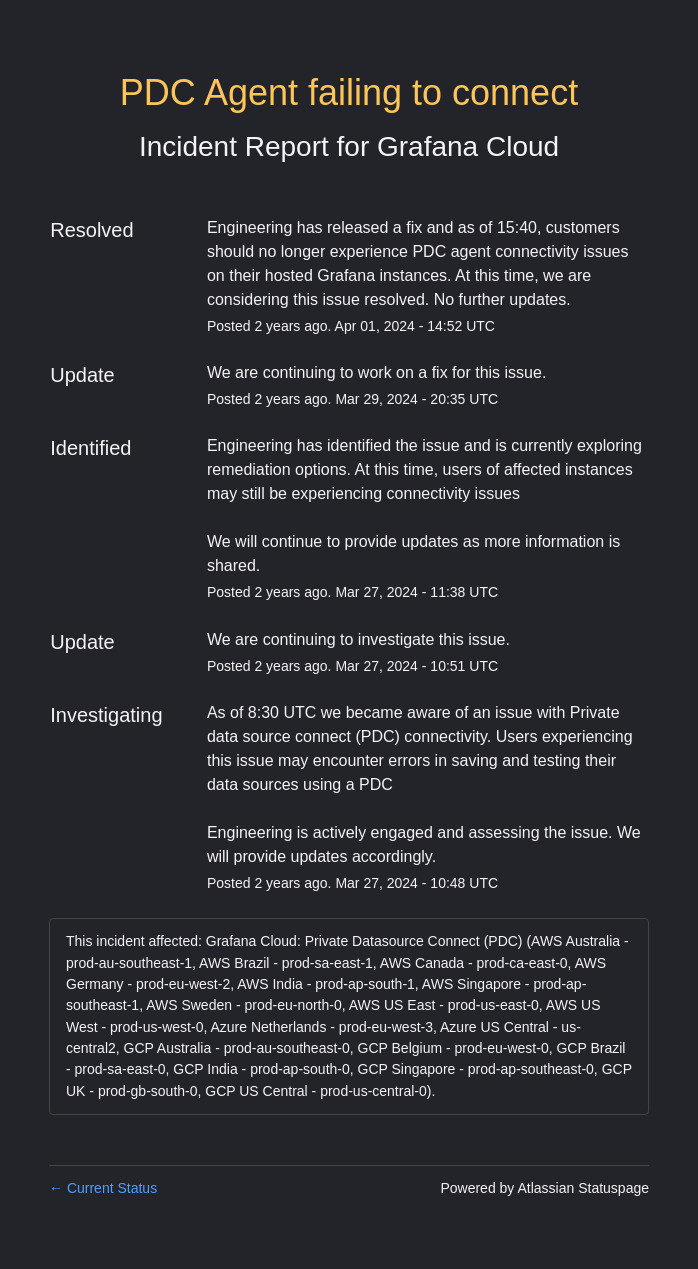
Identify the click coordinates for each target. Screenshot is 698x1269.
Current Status (103, 1188)
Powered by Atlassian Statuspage (544, 1188)
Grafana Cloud (468, 146)
